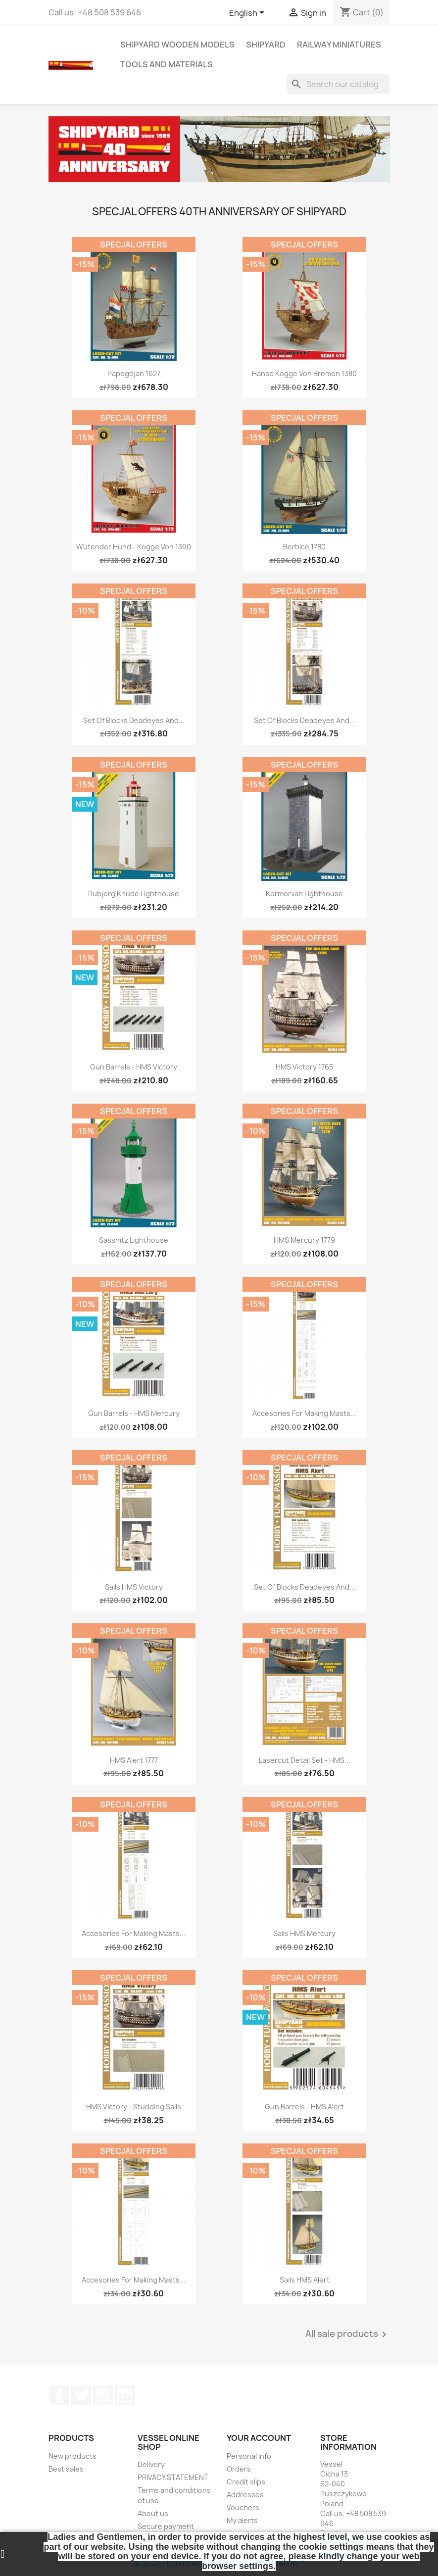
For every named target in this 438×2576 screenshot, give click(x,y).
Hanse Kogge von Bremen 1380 (304, 373)
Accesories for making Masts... (304, 1413)
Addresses (245, 2494)
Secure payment (166, 2526)
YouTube (103, 2395)
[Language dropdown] (248, 13)
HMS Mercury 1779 (304, 1240)
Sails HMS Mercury (304, 1933)
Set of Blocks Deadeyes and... (134, 720)
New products (73, 2456)
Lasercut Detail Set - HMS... (304, 1760)
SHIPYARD (266, 44)
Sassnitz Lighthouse (133, 1240)
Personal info (249, 2456)
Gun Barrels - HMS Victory (133, 1066)
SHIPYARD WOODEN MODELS (177, 44)
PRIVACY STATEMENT (173, 2477)
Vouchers (243, 2507)
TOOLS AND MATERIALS (166, 64)
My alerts (242, 2520)
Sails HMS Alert (305, 2279)
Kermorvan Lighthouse (304, 893)
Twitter (81, 2395)
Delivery (151, 2464)
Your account (259, 2437)
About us (153, 2513)
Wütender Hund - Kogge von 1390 (133, 546)
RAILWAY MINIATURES (339, 44)
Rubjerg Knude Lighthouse (133, 893)
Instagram (125, 2395)
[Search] (338, 84)
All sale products (347, 2334)
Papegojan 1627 (133, 373)
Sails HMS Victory (134, 1587)
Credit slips (246, 2481)
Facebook (59, 2395)
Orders (239, 2469)
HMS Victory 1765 (304, 1066)
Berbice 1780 (304, 546)
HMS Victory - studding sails (133, 2106)
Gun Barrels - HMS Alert (304, 2106)
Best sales (66, 2469)
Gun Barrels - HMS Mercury (134, 1413)
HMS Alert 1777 (134, 1760)
